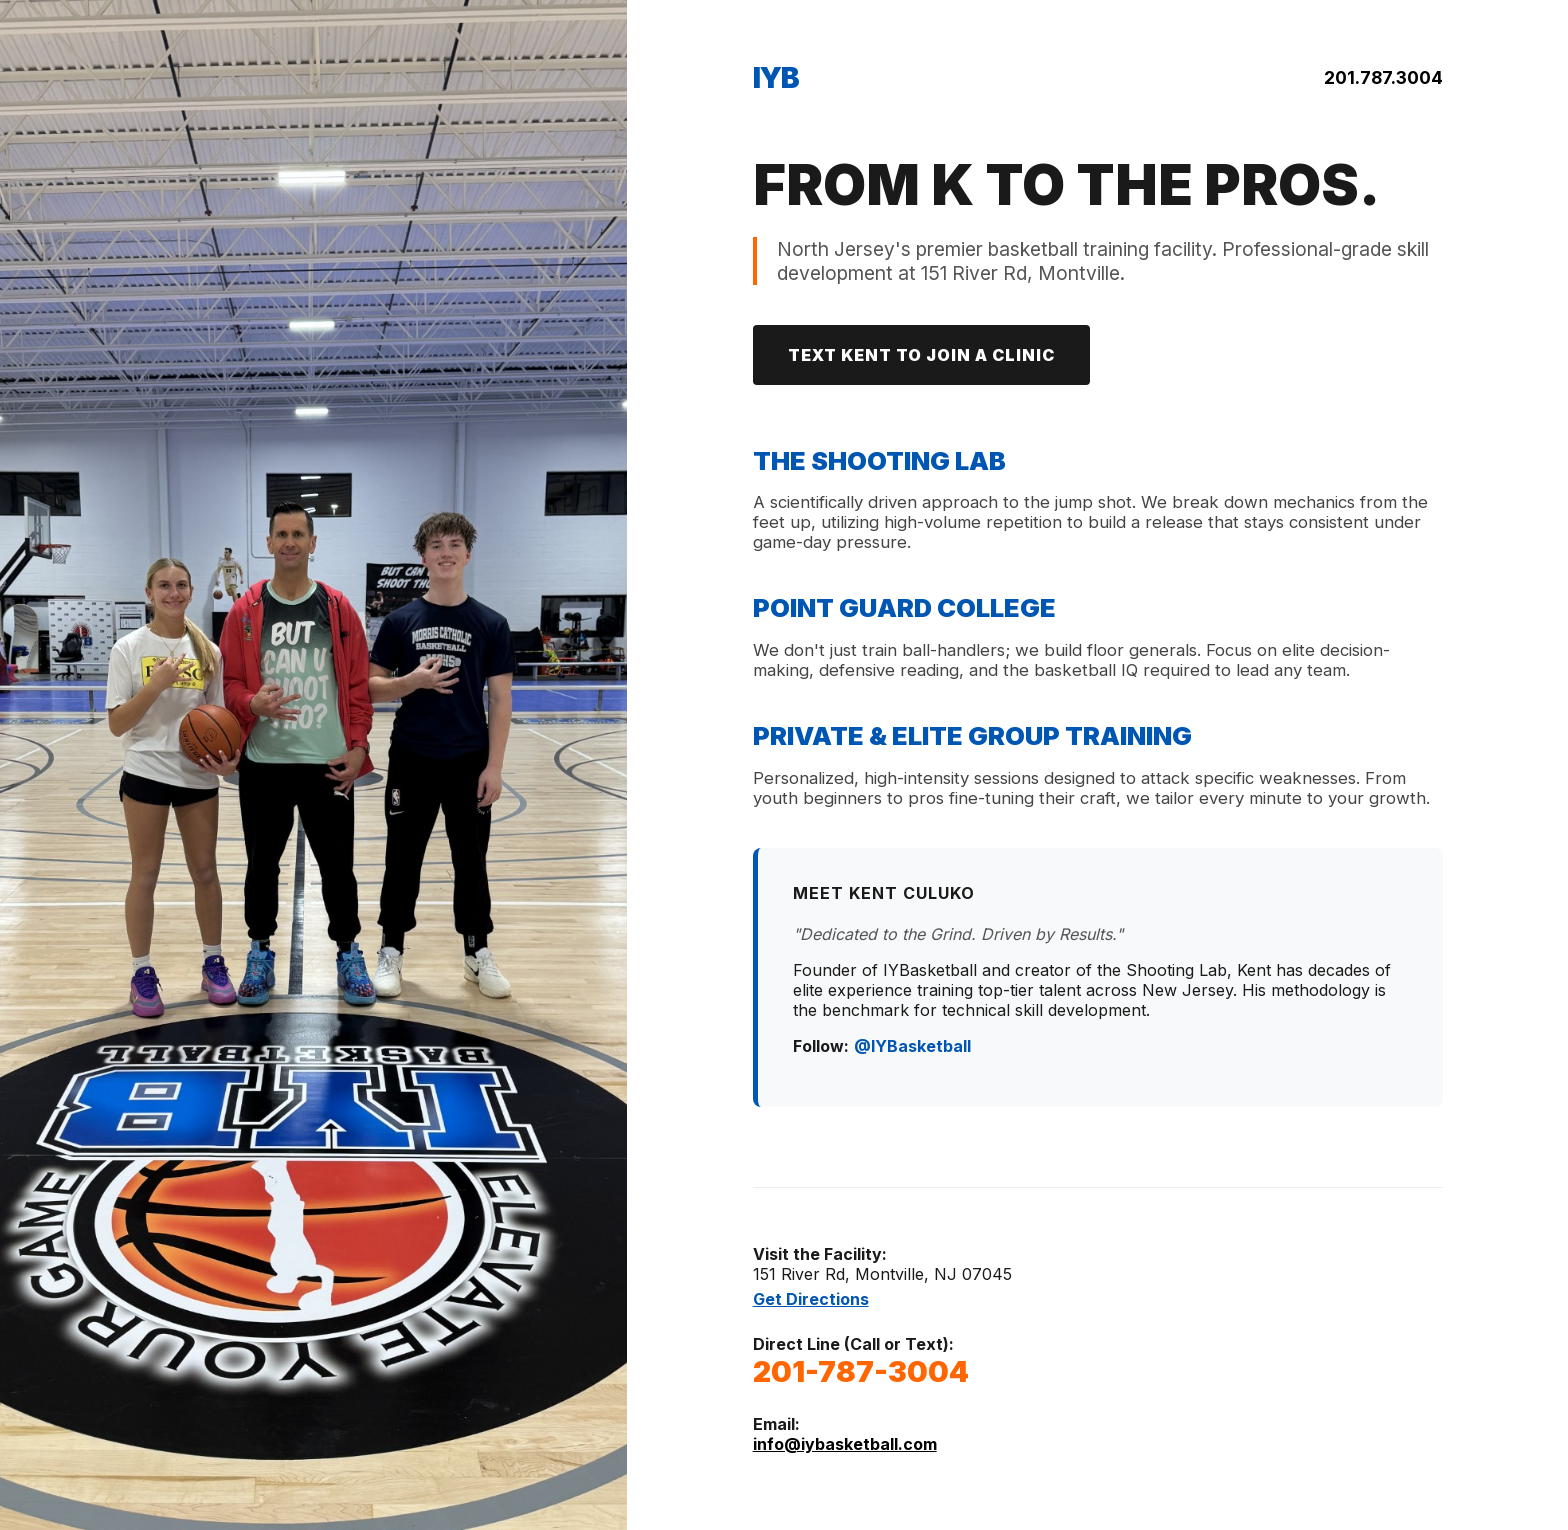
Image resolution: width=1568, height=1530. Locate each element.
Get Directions (811, 1299)
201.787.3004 (1383, 77)
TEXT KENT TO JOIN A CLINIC (921, 355)
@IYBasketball (912, 1046)
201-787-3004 (861, 1371)
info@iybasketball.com (845, 1444)
